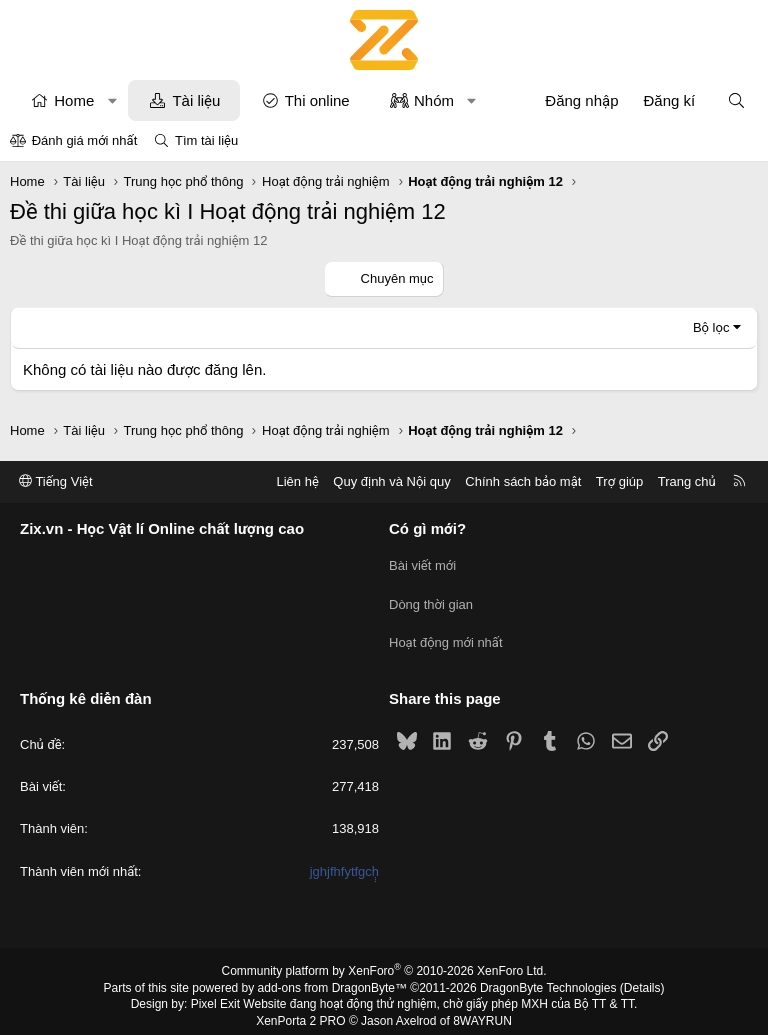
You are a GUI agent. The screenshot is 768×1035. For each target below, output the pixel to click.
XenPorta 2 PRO (300, 1011)
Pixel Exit (215, 994)
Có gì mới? (427, 529)
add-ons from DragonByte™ (332, 978)
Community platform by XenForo (384, 961)
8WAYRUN (482, 1011)
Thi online (317, 100)
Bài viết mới (422, 563)
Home (74, 100)
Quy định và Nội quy (392, 481)
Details (642, 978)
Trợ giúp (619, 481)
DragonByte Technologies (548, 978)
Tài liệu (196, 100)
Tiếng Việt (56, 481)
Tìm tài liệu (206, 140)
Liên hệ (297, 481)
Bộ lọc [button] (711, 327)
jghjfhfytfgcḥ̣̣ (344, 861)
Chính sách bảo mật (523, 481)
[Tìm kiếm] (736, 100)
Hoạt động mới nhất (446, 635)
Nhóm (434, 100)
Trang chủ (687, 481)
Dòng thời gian (431, 599)
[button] (112, 100)
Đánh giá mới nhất (85, 140)
